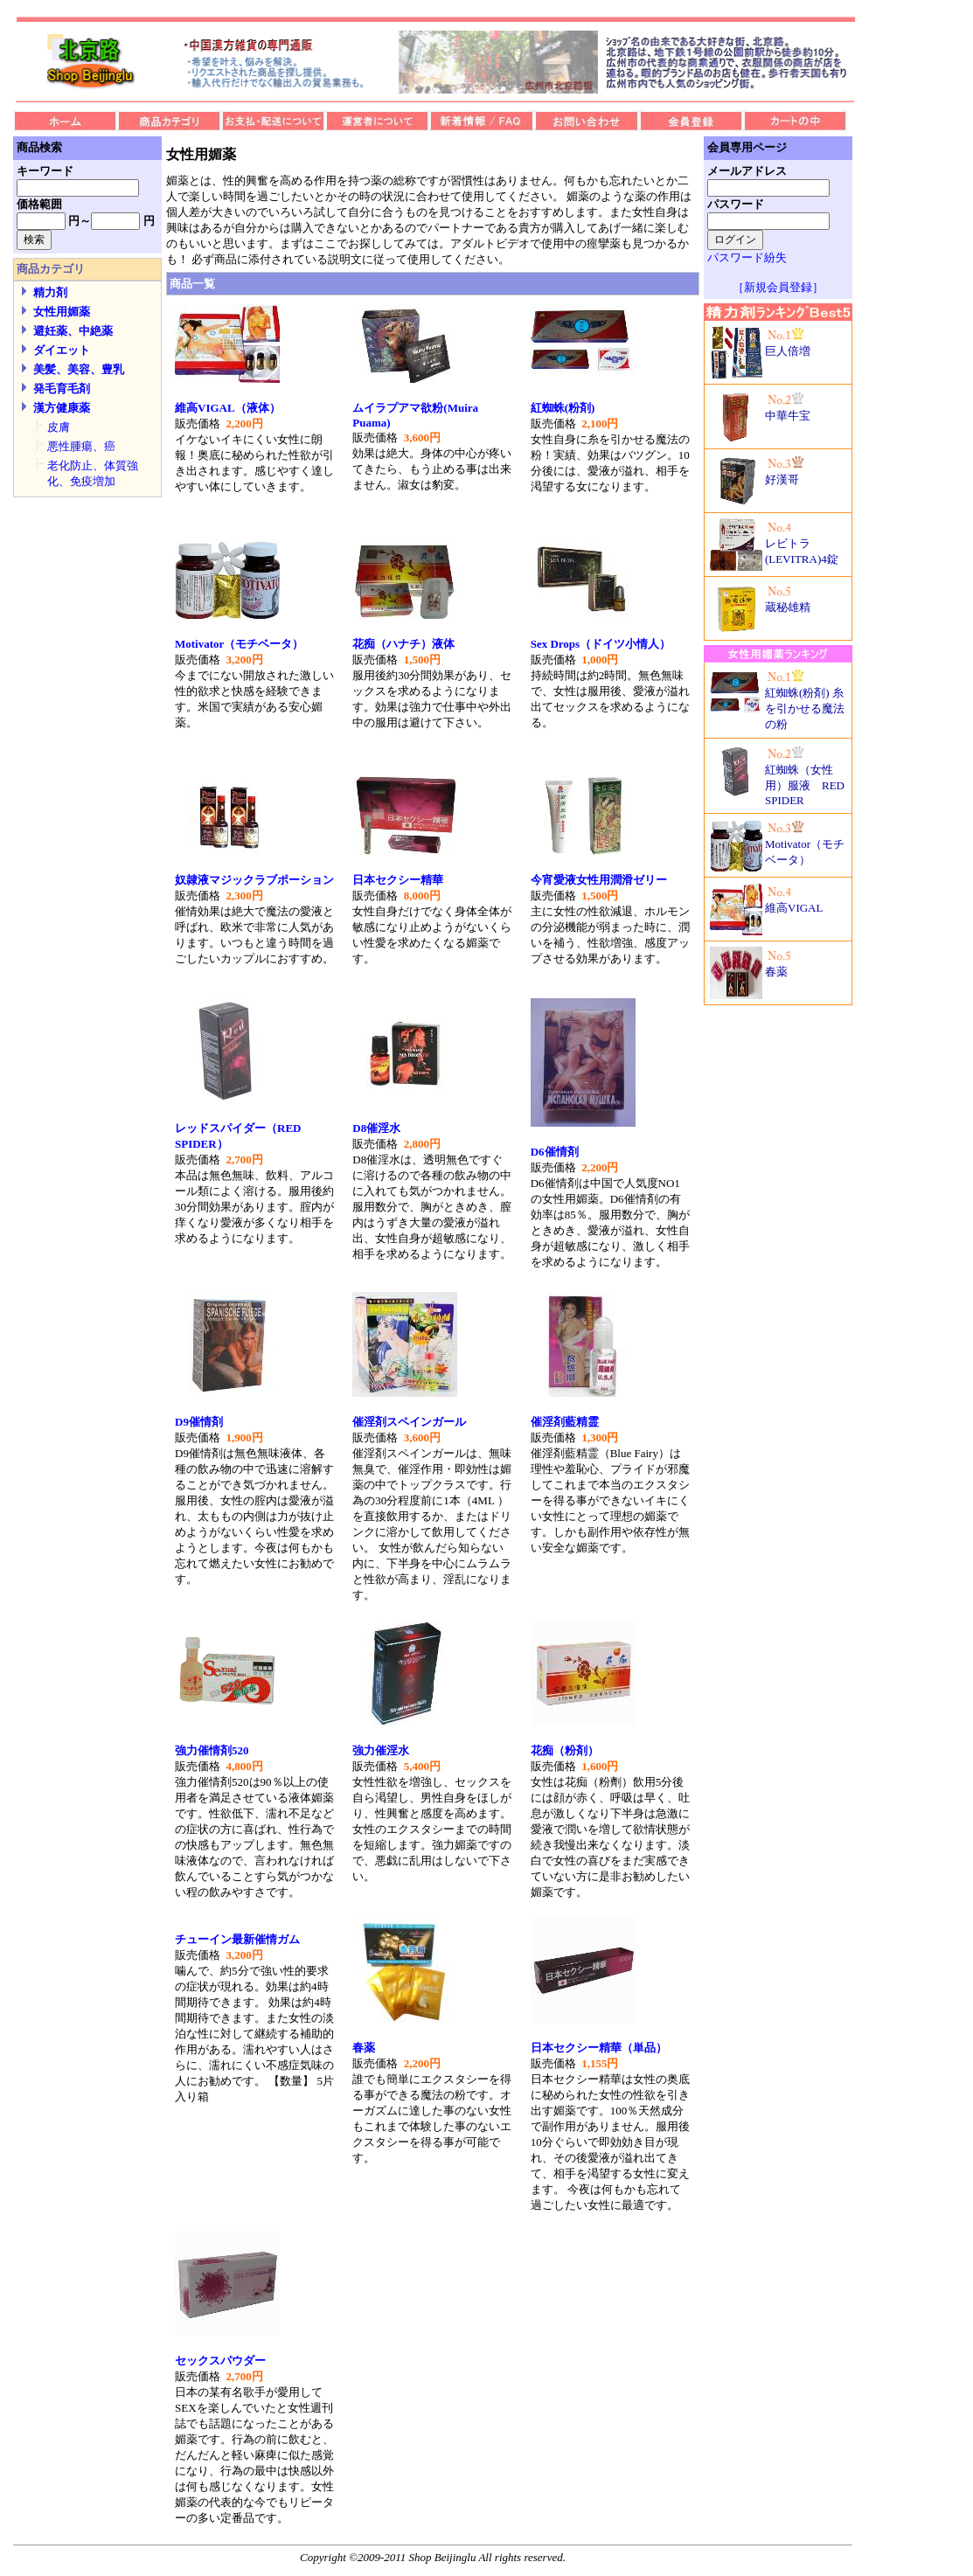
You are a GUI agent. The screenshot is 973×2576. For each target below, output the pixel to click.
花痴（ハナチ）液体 (403, 643)
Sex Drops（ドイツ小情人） (601, 643)
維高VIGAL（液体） (228, 407)
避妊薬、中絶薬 (73, 330)
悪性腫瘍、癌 (81, 446)
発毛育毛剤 (61, 388)
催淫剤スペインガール (409, 1421)
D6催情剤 (555, 1151)
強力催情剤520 (212, 1750)
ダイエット (61, 350)
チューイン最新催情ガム (237, 1939)
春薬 (363, 2047)
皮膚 (58, 427)
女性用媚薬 (61, 311)
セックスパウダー (220, 2360)
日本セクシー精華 (397, 879)
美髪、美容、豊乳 (78, 369)
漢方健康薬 (61, 407)
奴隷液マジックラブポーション (254, 879)
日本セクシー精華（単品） (599, 2047)
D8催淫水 (376, 1128)
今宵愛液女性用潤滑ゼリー (599, 879)
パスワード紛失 (747, 257)
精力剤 (50, 292)
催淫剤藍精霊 (565, 1421)
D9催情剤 (199, 1421)
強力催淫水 (380, 1750)
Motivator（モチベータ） (239, 643)
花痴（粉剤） (565, 1750)
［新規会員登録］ (778, 287)
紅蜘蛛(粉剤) (563, 407)
